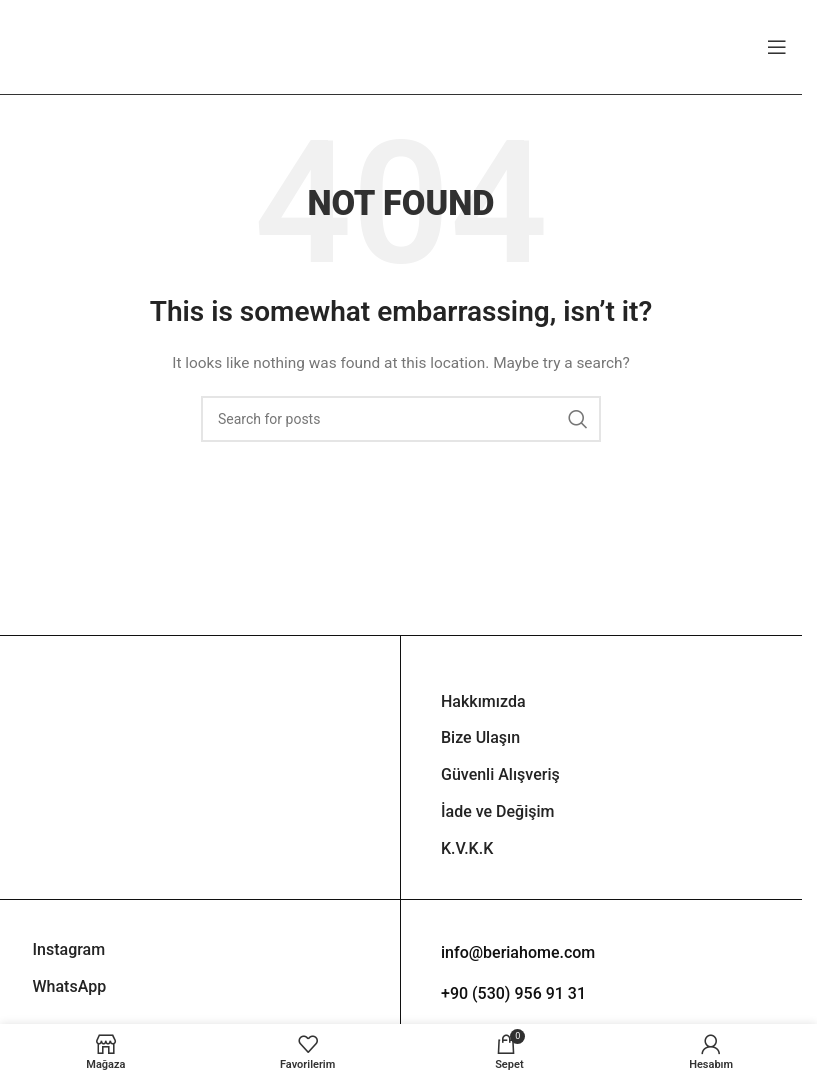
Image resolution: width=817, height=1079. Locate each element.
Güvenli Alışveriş (500, 774)
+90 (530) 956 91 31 (513, 993)
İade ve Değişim (498, 811)
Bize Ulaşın (480, 737)
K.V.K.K (467, 848)
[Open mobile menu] (777, 47)
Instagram (69, 949)
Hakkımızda (483, 701)
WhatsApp (70, 986)
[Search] (401, 419)
